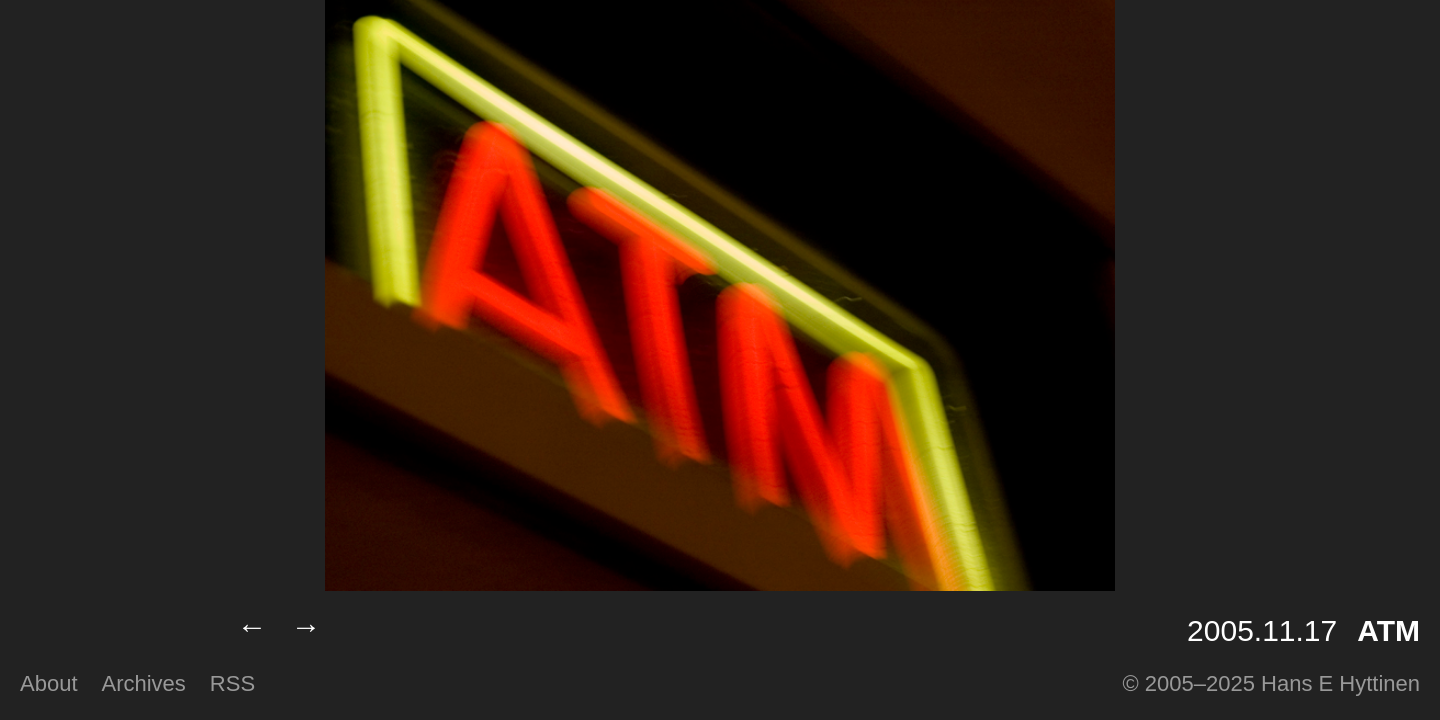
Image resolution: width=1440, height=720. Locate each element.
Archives (144, 683)
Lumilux (112, 631)
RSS (232, 683)
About (49, 683)
